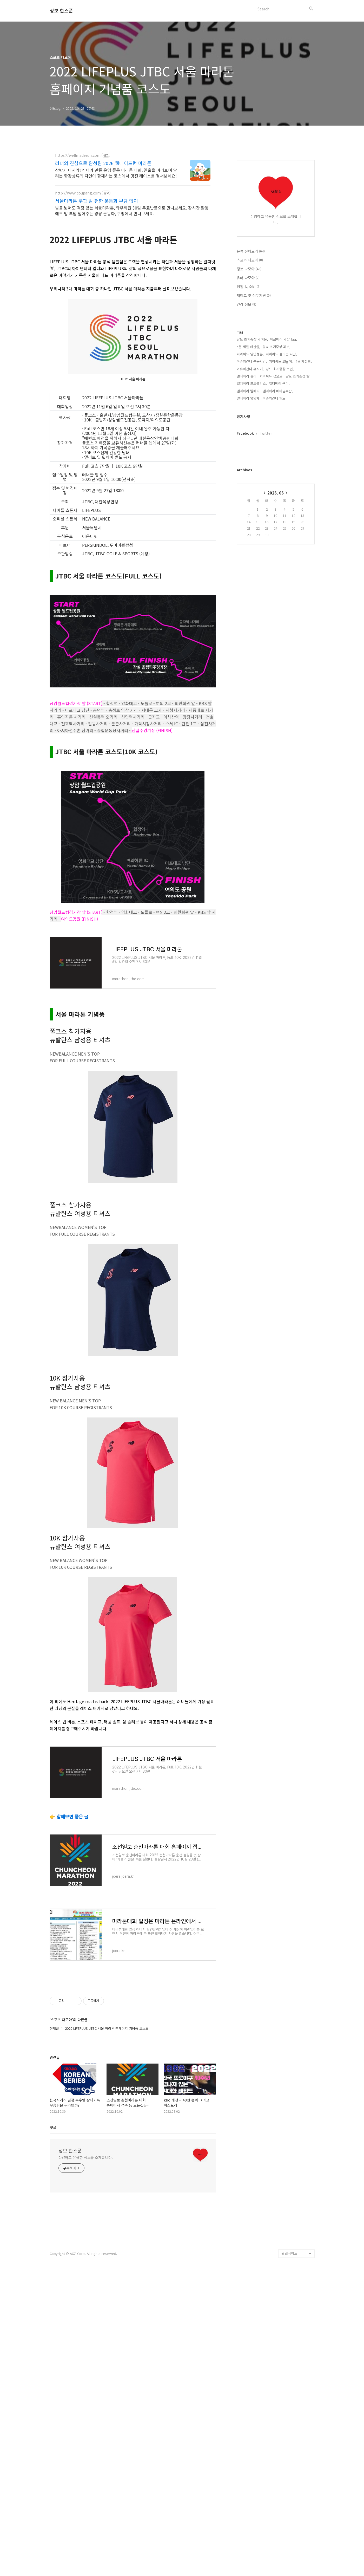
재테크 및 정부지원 (254, 295)
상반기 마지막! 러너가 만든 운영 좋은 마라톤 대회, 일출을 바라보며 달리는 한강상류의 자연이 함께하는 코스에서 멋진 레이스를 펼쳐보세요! (116, 173)
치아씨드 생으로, (271, 376)
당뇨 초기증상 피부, (276, 346)
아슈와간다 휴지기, (250, 368)
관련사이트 (289, 2326)
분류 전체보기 (251, 251)
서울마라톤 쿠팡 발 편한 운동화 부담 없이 (96, 201)
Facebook (245, 433)
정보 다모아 (249, 268)
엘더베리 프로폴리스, (252, 383)
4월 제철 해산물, (248, 346)
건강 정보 (246, 304)
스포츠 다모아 (250, 260)
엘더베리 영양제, (249, 398)
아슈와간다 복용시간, (252, 361)
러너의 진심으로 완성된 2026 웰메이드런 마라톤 (103, 163)
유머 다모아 (248, 277)
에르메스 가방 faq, (283, 339)
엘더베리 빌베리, (249, 390)
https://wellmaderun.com (78, 155)
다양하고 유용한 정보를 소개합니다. (85, 2230)
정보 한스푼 (61, 11)
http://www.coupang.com (78, 193)
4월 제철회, (303, 361)
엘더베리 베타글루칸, (278, 390)
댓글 (53, 2200)
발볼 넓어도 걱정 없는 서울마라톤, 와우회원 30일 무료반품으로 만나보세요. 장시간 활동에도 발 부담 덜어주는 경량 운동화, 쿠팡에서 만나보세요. (132, 210)
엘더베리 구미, (279, 383)
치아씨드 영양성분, (250, 354)
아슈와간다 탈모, (275, 398)
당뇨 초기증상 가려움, (252, 339)
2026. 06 (275, 493)
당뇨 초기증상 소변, (280, 368)
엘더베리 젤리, (247, 376)
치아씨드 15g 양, (281, 361)
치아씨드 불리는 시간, (281, 354)
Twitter (265, 433)
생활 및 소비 (249, 286)
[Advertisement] (133, 2016)
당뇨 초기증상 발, (298, 376)
